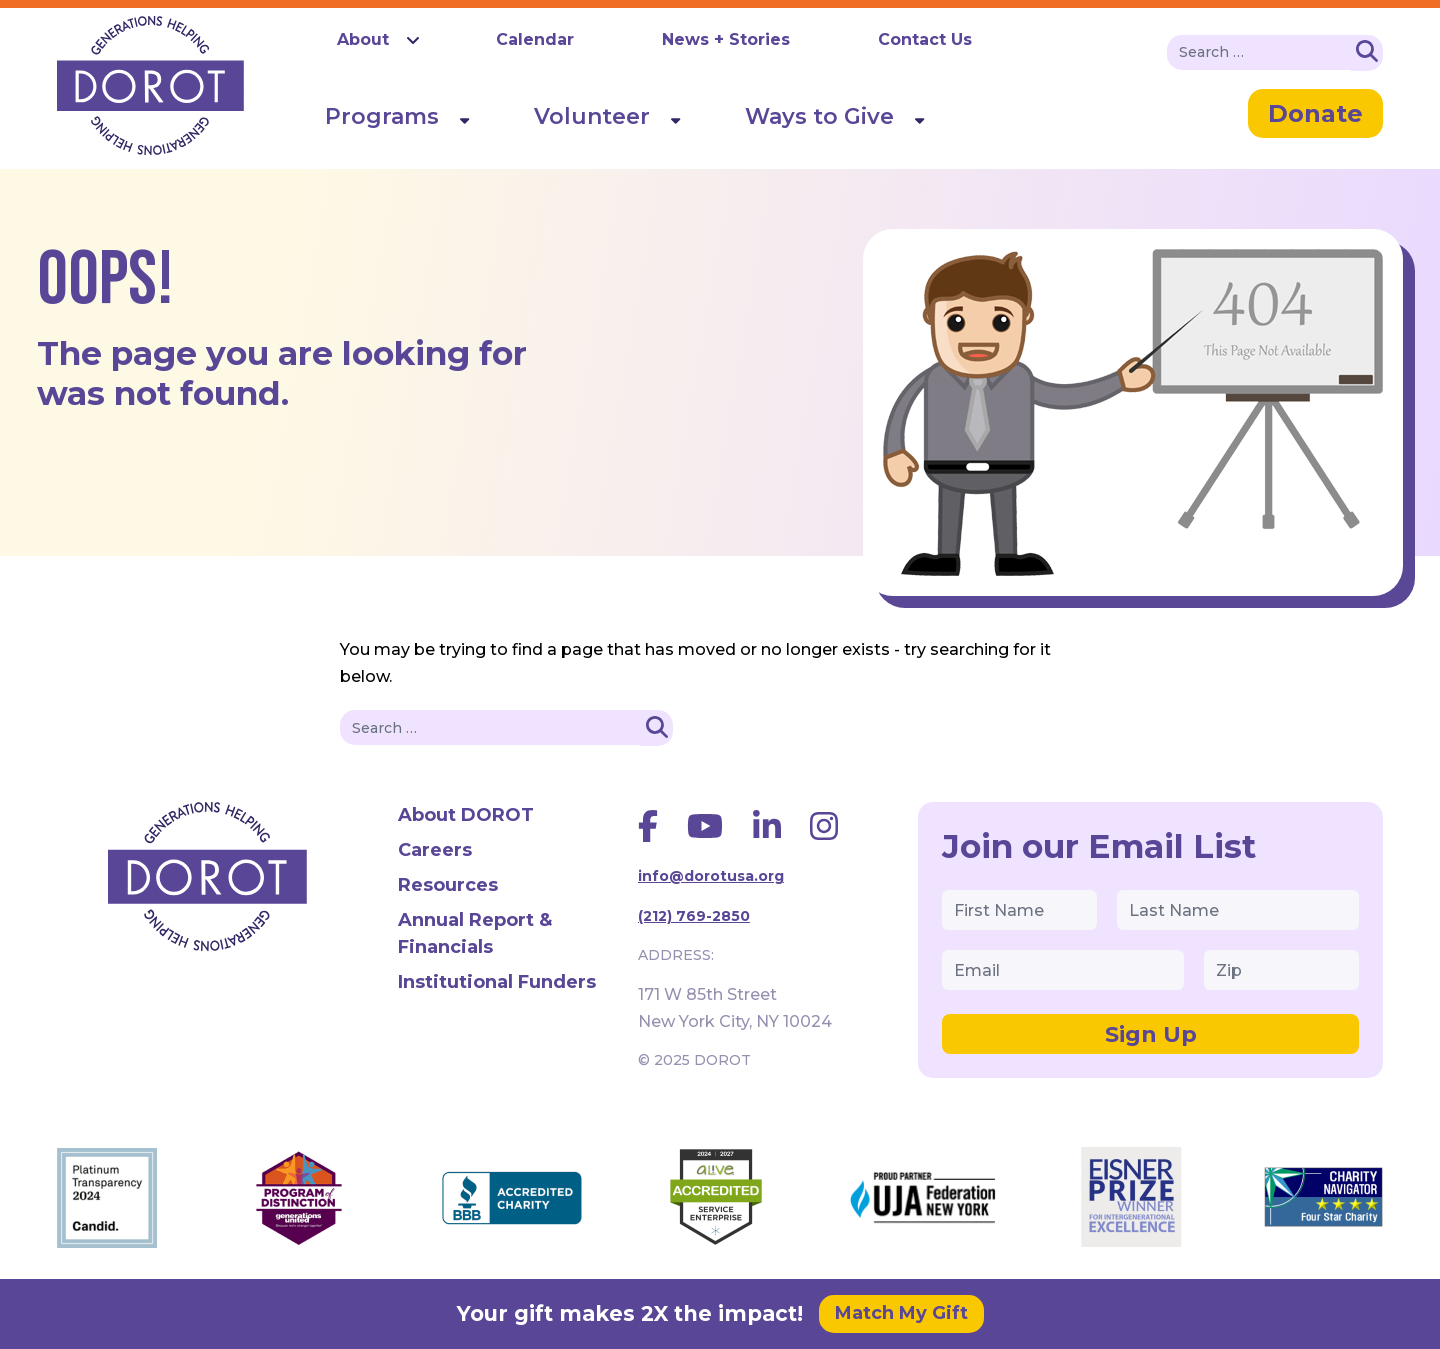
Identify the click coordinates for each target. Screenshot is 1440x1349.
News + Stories (726, 39)
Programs (382, 116)
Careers (435, 850)
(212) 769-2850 (694, 916)
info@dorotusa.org (711, 876)
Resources (448, 885)
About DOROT (466, 815)
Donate (1315, 113)
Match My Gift (901, 1313)
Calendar (535, 39)
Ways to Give (819, 116)
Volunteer (592, 116)
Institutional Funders (497, 982)
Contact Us (925, 39)
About (363, 39)
